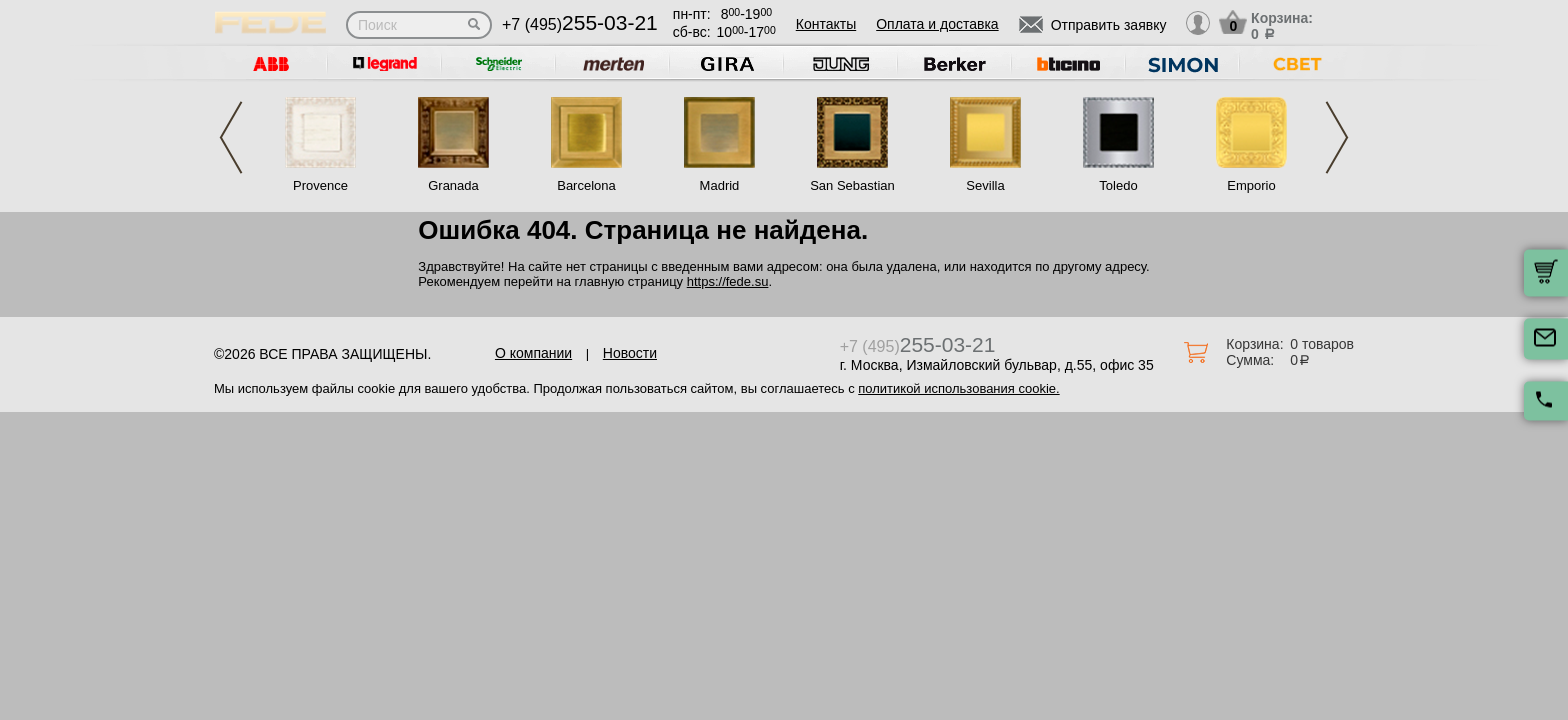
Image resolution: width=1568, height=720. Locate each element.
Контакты (826, 24)
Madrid (720, 185)
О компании (533, 353)
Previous (231, 137)
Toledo (1118, 185)
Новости (630, 353)
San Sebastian (852, 185)
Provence (320, 185)
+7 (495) (580, 24)
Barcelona (586, 185)
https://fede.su (728, 281)
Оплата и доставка (937, 24)
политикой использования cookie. (958, 388)
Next (1337, 137)
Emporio (1251, 185)
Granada (453, 185)
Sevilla (985, 185)
